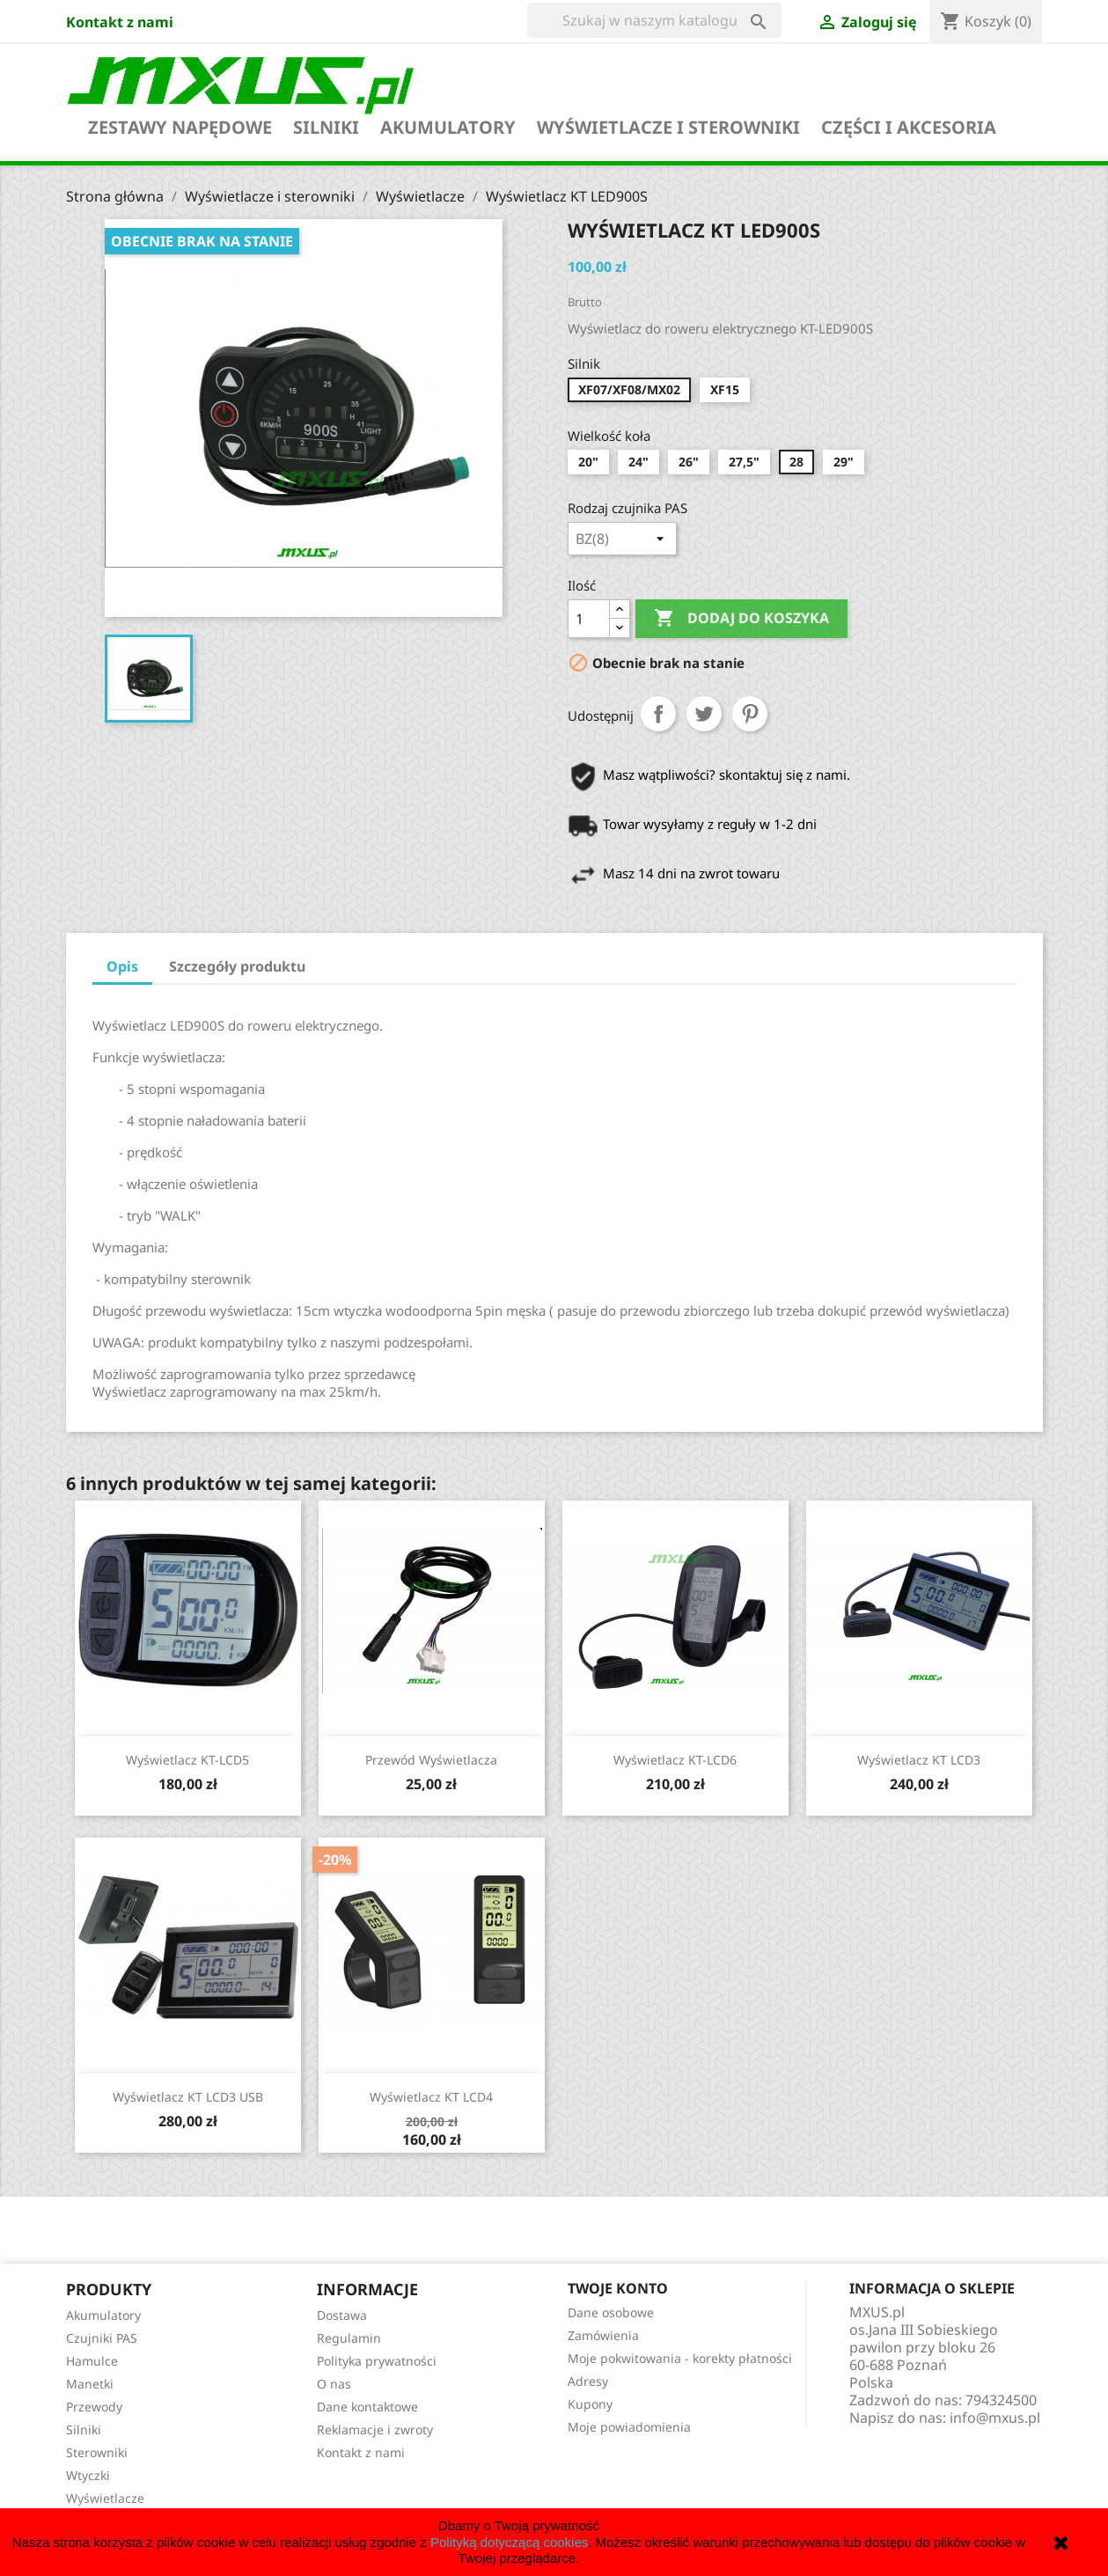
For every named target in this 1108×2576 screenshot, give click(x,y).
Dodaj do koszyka (741, 618)
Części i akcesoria (908, 127)
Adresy (588, 2381)
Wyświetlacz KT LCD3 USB (188, 2096)
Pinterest (749, 713)
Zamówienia (603, 2335)
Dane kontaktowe (367, 2406)
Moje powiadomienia (629, 2426)
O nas (334, 2383)
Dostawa (342, 2315)
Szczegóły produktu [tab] (237, 966)
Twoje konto (618, 2288)
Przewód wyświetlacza (431, 1759)
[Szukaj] (654, 20)
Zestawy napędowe (180, 127)
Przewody (94, 2406)
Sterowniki (97, 2452)
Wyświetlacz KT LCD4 (431, 2096)
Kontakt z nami (119, 22)
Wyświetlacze (105, 2498)
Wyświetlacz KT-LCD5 (187, 1759)
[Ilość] (589, 618)
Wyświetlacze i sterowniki (668, 127)
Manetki (90, 2383)
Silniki (326, 127)
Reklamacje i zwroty (375, 2429)
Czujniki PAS (101, 2338)
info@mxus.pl (995, 2417)
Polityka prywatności (377, 2360)
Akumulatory (448, 127)
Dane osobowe (611, 2312)
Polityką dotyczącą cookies (509, 2542)
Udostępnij (658, 713)
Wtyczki (88, 2475)
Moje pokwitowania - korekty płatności (680, 2358)
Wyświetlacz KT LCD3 (918, 1759)
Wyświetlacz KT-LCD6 (675, 1759)
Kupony (590, 2404)
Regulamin (349, 2338)
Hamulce (92, 2360)
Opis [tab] (122, 966)
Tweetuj (704, 713)
